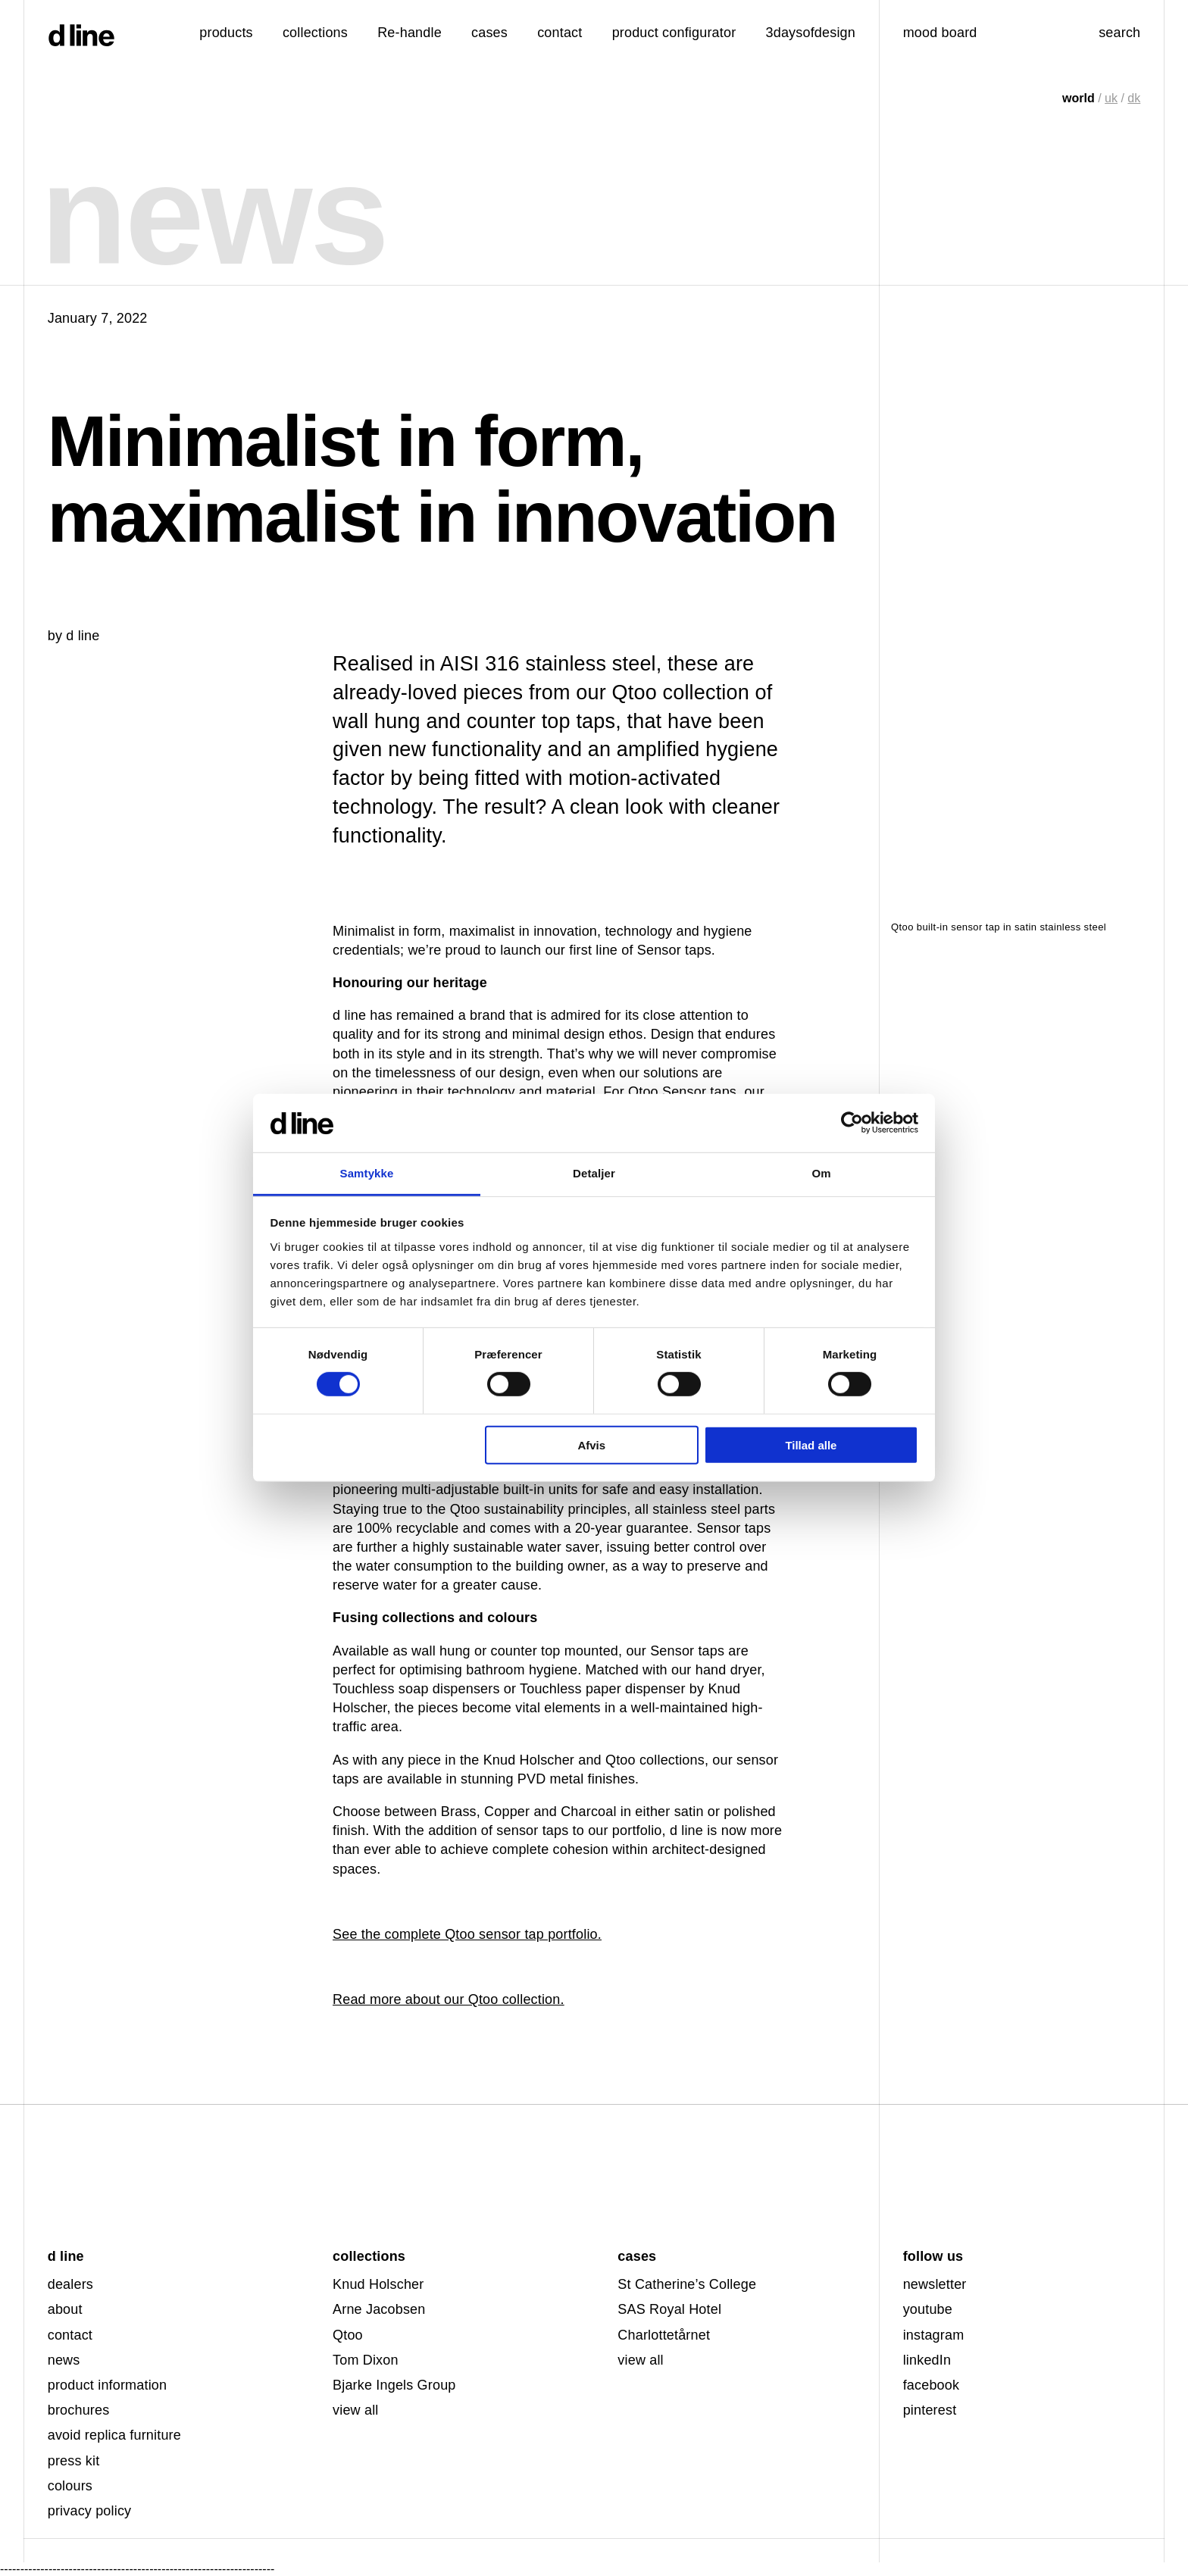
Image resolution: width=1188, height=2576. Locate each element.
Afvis (591, 1444)
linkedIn (927, 2360)
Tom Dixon (366, 2360)
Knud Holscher (378, 2284)
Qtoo (348, 2335)
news (64, 2360)
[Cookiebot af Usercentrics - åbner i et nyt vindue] (852, 1122)
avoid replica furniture (114, 2435)
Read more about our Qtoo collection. (448, 1999)
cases (489, 32)
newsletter (935, 2284)
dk (1133, 98)
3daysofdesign (810, 32)
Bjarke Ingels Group (394, 2385)
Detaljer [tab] (594, 1173)
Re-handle (409, 32)
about (65, 2309)
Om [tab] (820, 1173)
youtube (927, 2309)
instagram (933, 2335)
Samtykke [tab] (367, 1173)
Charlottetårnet (663, 2335)
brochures (79, 2410)
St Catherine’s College (686, 2284)
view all (355, 2410)
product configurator (674, 32)
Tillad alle (810, 1444)
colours (70, 2485)
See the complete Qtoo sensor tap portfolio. (467, 1934)
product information (107, 2385)
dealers (70, 2284)
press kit (74, 2460)
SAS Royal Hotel (669, 2309)
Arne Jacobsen (379, 2309)
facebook (931, 2385)
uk (1111, 98)
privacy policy (90, 2510)
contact (70, 2335)
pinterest (930, 2410)
